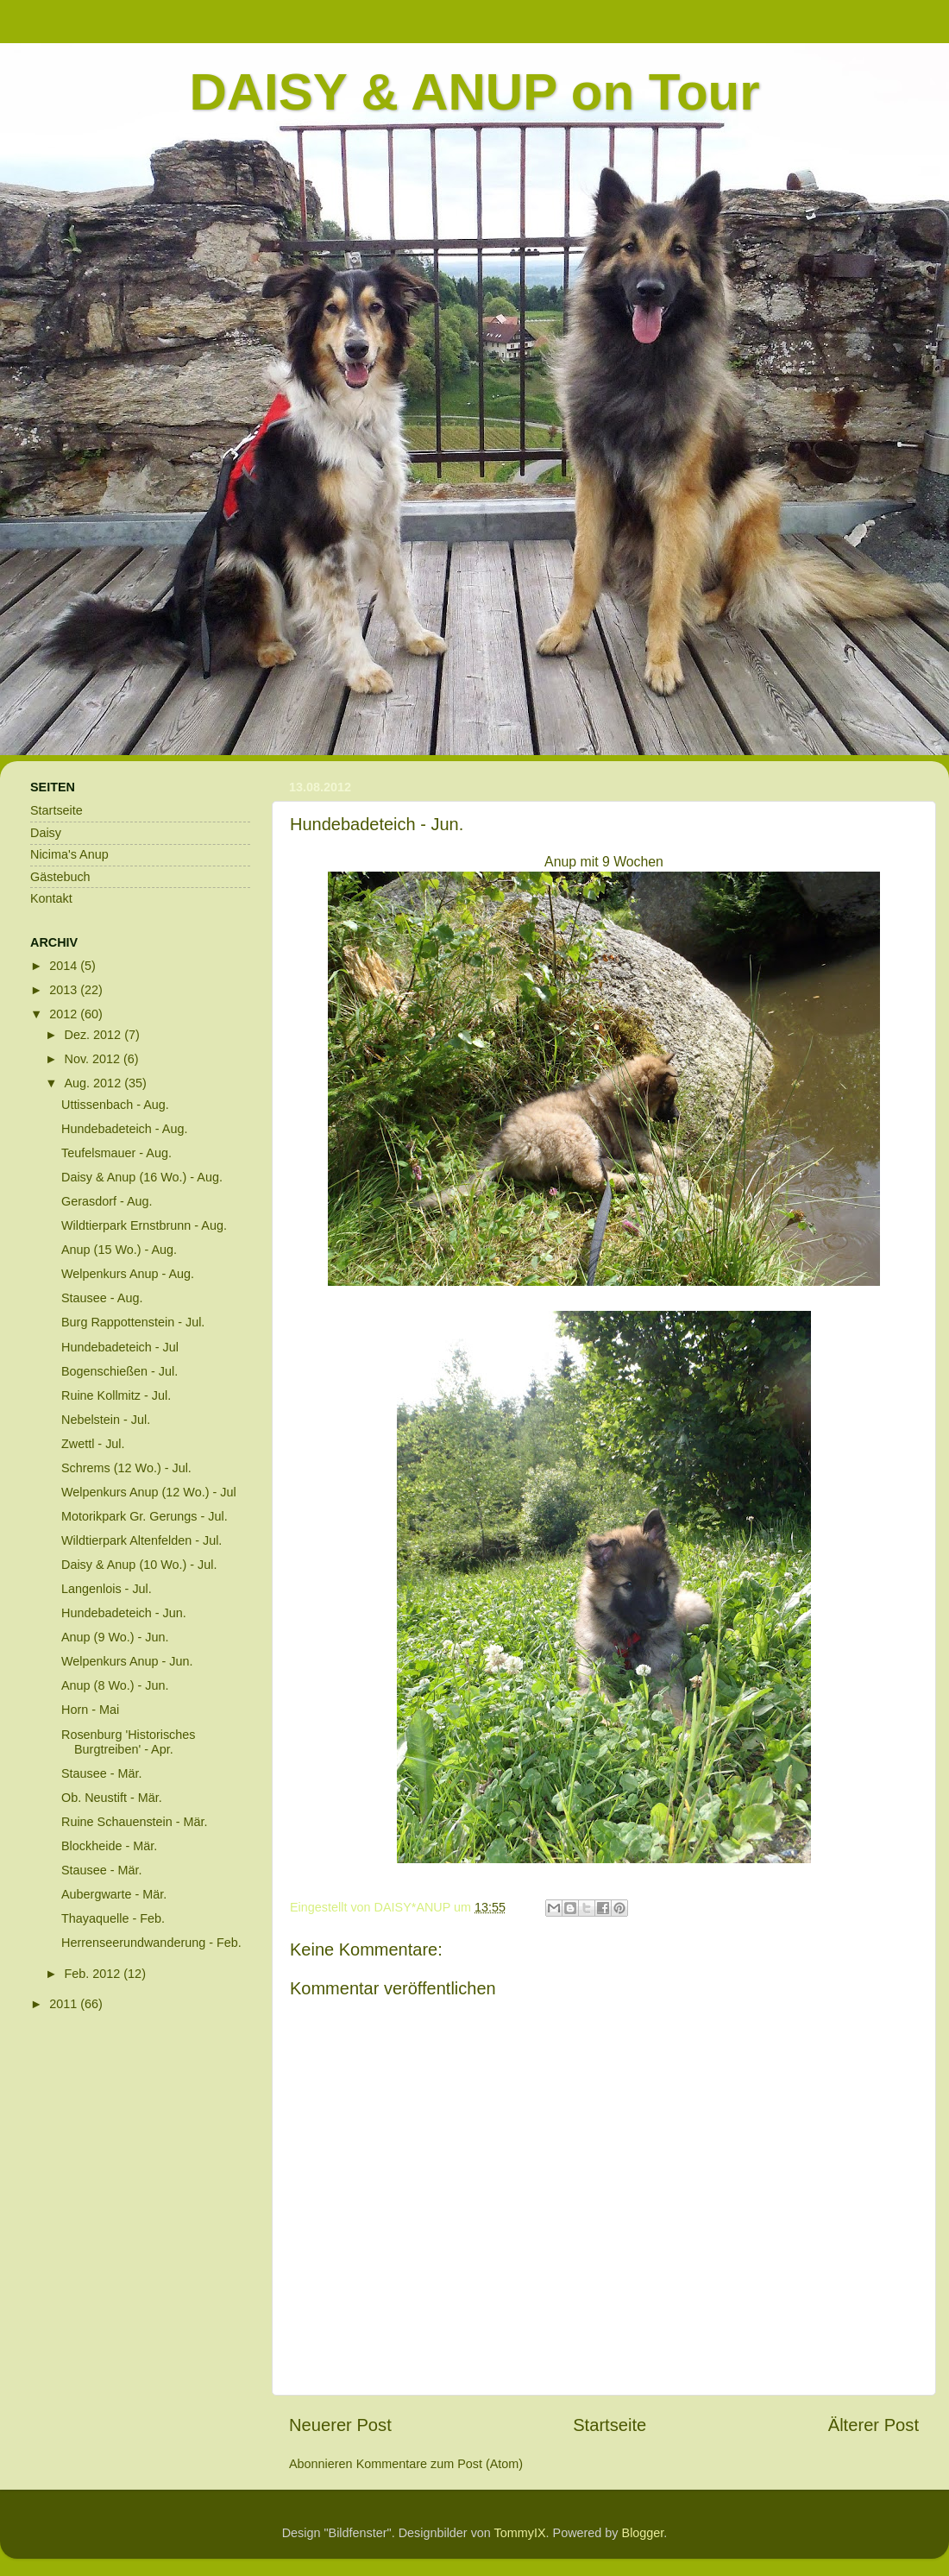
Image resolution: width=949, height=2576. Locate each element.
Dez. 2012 (95, 1035)
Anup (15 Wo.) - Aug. (119, 1250)
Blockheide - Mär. (109, 1846)
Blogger (643, 2533)
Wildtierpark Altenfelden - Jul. (141, 1540)
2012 (64, 1014)
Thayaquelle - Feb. (113, 1918)
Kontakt (51, 898)
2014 (64, 966)
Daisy (45, 833)
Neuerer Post (340, 2424)
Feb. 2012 (94, 1974)
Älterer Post (873, 2424)
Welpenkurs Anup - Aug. (127, 1274)
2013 (64, 990)
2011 (64, 2004)
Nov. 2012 (94, 1059)
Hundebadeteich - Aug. (124, 1129)
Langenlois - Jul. (106, 1589)
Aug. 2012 (95, 1083)
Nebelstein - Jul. (105, 1420)
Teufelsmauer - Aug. (116, 1153)
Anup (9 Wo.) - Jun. (115, 1637)
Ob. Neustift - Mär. (111, 1797)
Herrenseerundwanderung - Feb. (151, 1942)
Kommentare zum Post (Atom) (440, 2464)
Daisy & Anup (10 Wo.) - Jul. (139, 1564)
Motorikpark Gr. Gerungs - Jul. (144, 1516)
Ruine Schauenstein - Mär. (134, 1822)
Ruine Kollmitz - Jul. (116, 1395)
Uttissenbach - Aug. (115, 1105)
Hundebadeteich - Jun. (123, 1613)
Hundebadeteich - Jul (120, 1347)
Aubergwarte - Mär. (114, 1894)
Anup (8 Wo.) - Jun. (115, 1685)
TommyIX (520, 2533)
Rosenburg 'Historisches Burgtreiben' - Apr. (128, 1742)
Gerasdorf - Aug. (107, 1201)
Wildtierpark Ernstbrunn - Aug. (144, 1225)
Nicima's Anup (69, 854)
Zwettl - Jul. (93, 1444)
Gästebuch (60, 877)
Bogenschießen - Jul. (119, 1371)
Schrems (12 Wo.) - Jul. (126, 1468)
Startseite (609, 2424)
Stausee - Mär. (101, 1773)
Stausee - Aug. (101, 1298)
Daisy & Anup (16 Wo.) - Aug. (142, 1177)
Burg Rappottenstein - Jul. (132, 1322)
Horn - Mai (90, 1709)
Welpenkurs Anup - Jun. (127, 1661)
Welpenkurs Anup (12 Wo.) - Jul (148, 1492)
